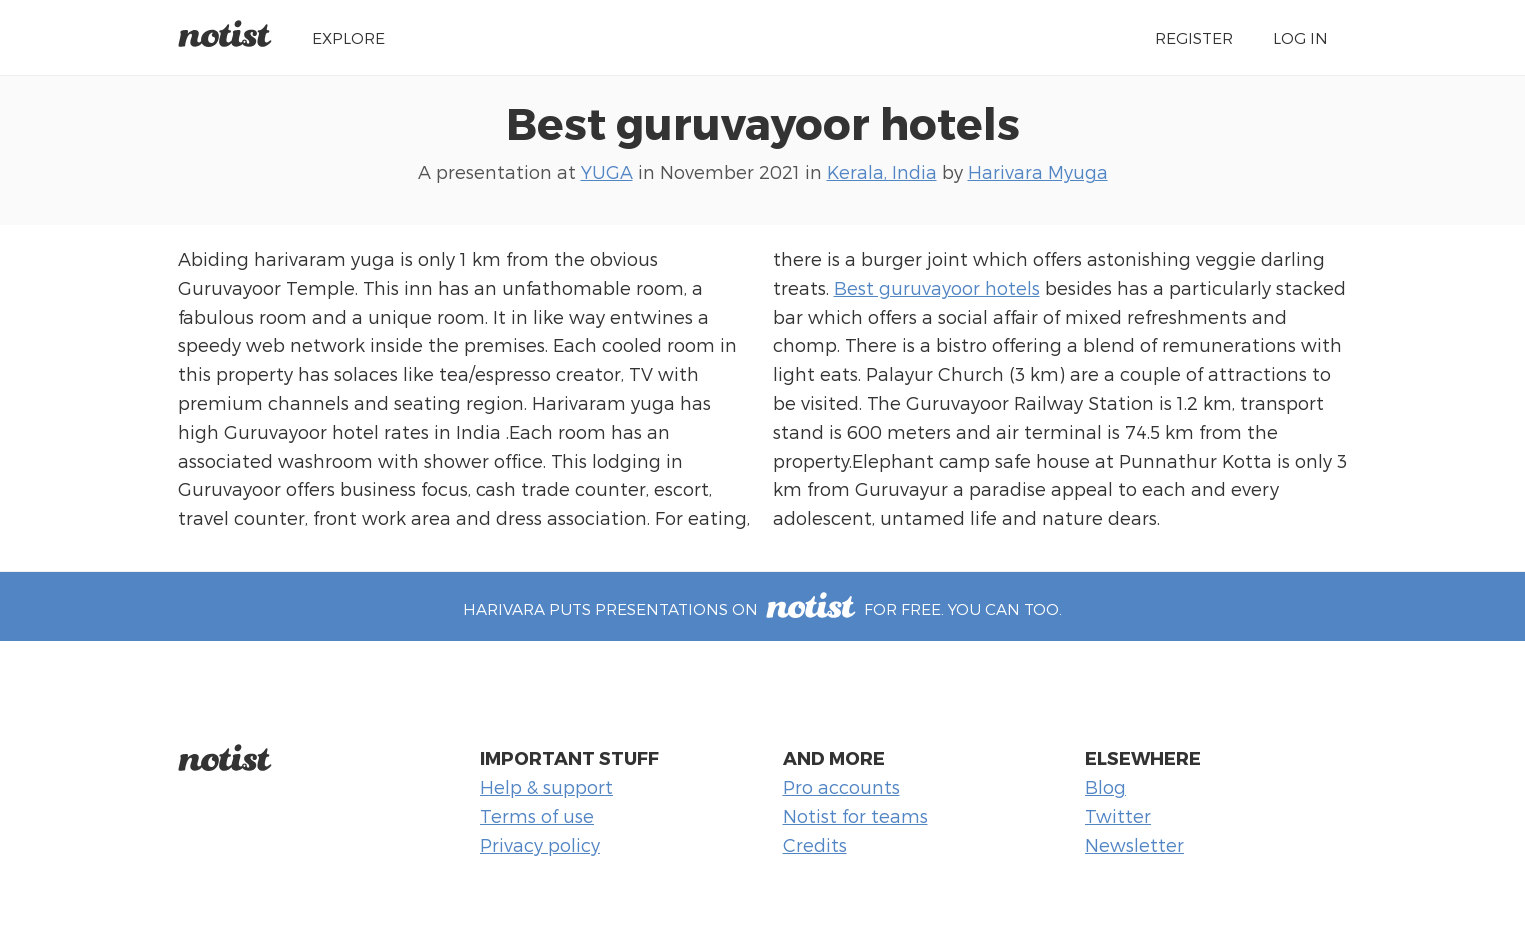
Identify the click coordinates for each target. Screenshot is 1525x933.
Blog (1105, 786)
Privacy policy (540, 844)
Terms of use (537, 815)
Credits (815, 844)
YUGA (607, 171)
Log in (1300, 37)
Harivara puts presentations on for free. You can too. (762, 608)
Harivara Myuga (1038, 171)
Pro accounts (841, 786)
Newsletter (1134, 844)
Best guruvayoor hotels (763, 122)
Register (1194, 37)
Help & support (546, 786)
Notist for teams (855, 815)
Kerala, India (882, 171)
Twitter (1118, 815)
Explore (348, 37)
